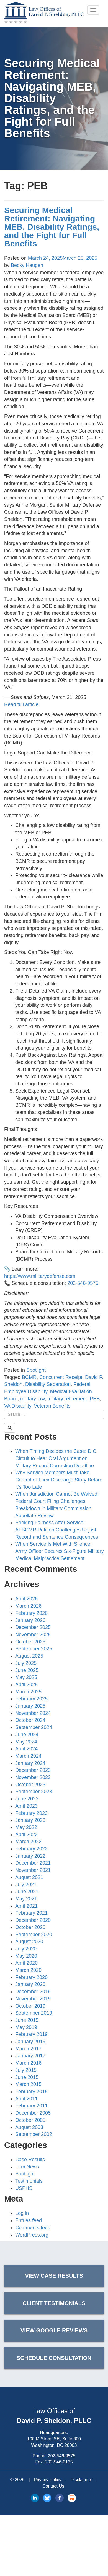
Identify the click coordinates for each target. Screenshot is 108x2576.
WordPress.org (31, 2235)
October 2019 (30, 2006)
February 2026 (31, 1613)
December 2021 (33, 1863)
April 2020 (26, 1963)
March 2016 (28, 2063)
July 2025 (26, 1663)
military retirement (67, 1398)
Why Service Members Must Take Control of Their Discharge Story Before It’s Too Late (58, 1480)
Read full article (21, 704)
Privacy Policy (47, 2479)
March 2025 (28, 1692)
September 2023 (33, 1791)
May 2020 (26, 1956)
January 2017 (30, 2055)
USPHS (23, 2188)
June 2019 (26, 2020)
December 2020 (33, 1920)
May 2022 (26, 1827)
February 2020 (31, 1977)
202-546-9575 (82, 1283)
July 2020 (26, 1949)
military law (32, 1398)
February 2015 (31, 2091)
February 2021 (31, 1913)
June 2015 (26, 2077)
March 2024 (28, 1756)
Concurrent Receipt (60, 1377)
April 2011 (26, 2099)
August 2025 (29, 1656)
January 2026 (30, 1620)
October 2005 (30, 2120)
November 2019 (33, 1999)
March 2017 (28, 2049)
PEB (95, 1398)
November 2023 (33, 1777)
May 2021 (26, 1899)
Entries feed (28, 2220)
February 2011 (31, 2105)
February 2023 (31, 1813)
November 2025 (33, 1634)
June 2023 (26, 1799)
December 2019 (33, 1991)
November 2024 (33, 1713)
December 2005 (33, 2113)
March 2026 (28, 1606)
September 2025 (33, 1648)
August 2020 (29, 1941)
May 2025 (26, 1677)
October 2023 (30, 1784)
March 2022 (28, 1841)
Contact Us (53, 2486)
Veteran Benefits (52, 1406)
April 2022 (26, 1834)
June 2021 (26, 1891)
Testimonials (29, 2181)
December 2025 (33, 1627)
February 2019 (31, 2034)
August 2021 (29, 1877)
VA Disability (17, 1406)
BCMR (29, 1377)
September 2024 (33, 1727)
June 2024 (26, 1734)
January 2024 (30, 1763)
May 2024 (26, 1742)
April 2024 (26, 1749)
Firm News (27, 2167)
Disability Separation (48, 1384)
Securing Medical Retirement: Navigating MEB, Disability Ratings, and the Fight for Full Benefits (51, 227)
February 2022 (31, 1849)
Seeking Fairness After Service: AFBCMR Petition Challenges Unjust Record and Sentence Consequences (56, 1530)
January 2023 (30, 1820)
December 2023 (33, 1770)
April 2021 (26, 1906)
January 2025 (30, 1706)
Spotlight (36, 1370)
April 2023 (26, 1806)
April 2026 (26, 1598)
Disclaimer (81, 2479)
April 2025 (26, 1684)
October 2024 (30, 1720)
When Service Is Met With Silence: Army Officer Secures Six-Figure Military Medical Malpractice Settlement (59, 1551)
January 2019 (30, 2041)
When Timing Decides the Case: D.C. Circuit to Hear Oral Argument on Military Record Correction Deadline (56, 1458)
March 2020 (28, 1970)
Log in (22, 2213)
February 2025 (31, 1698)
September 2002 (33, 2134)
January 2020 (30, 1984)
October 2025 (30, 1642)
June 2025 (26, 1670)
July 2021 (26, 1884)
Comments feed (32, 2227)
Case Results (30, 2159)
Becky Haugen (27, 265)
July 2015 (26, 2070)
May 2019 (26, 2027)
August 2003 (29, 2127)
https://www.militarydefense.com (39, 1276)
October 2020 (30, 1927)
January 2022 (30, 1856)
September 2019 (33, 2013)
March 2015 (28, 2084)
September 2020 (33, 1934)
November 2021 (33, 1870)
